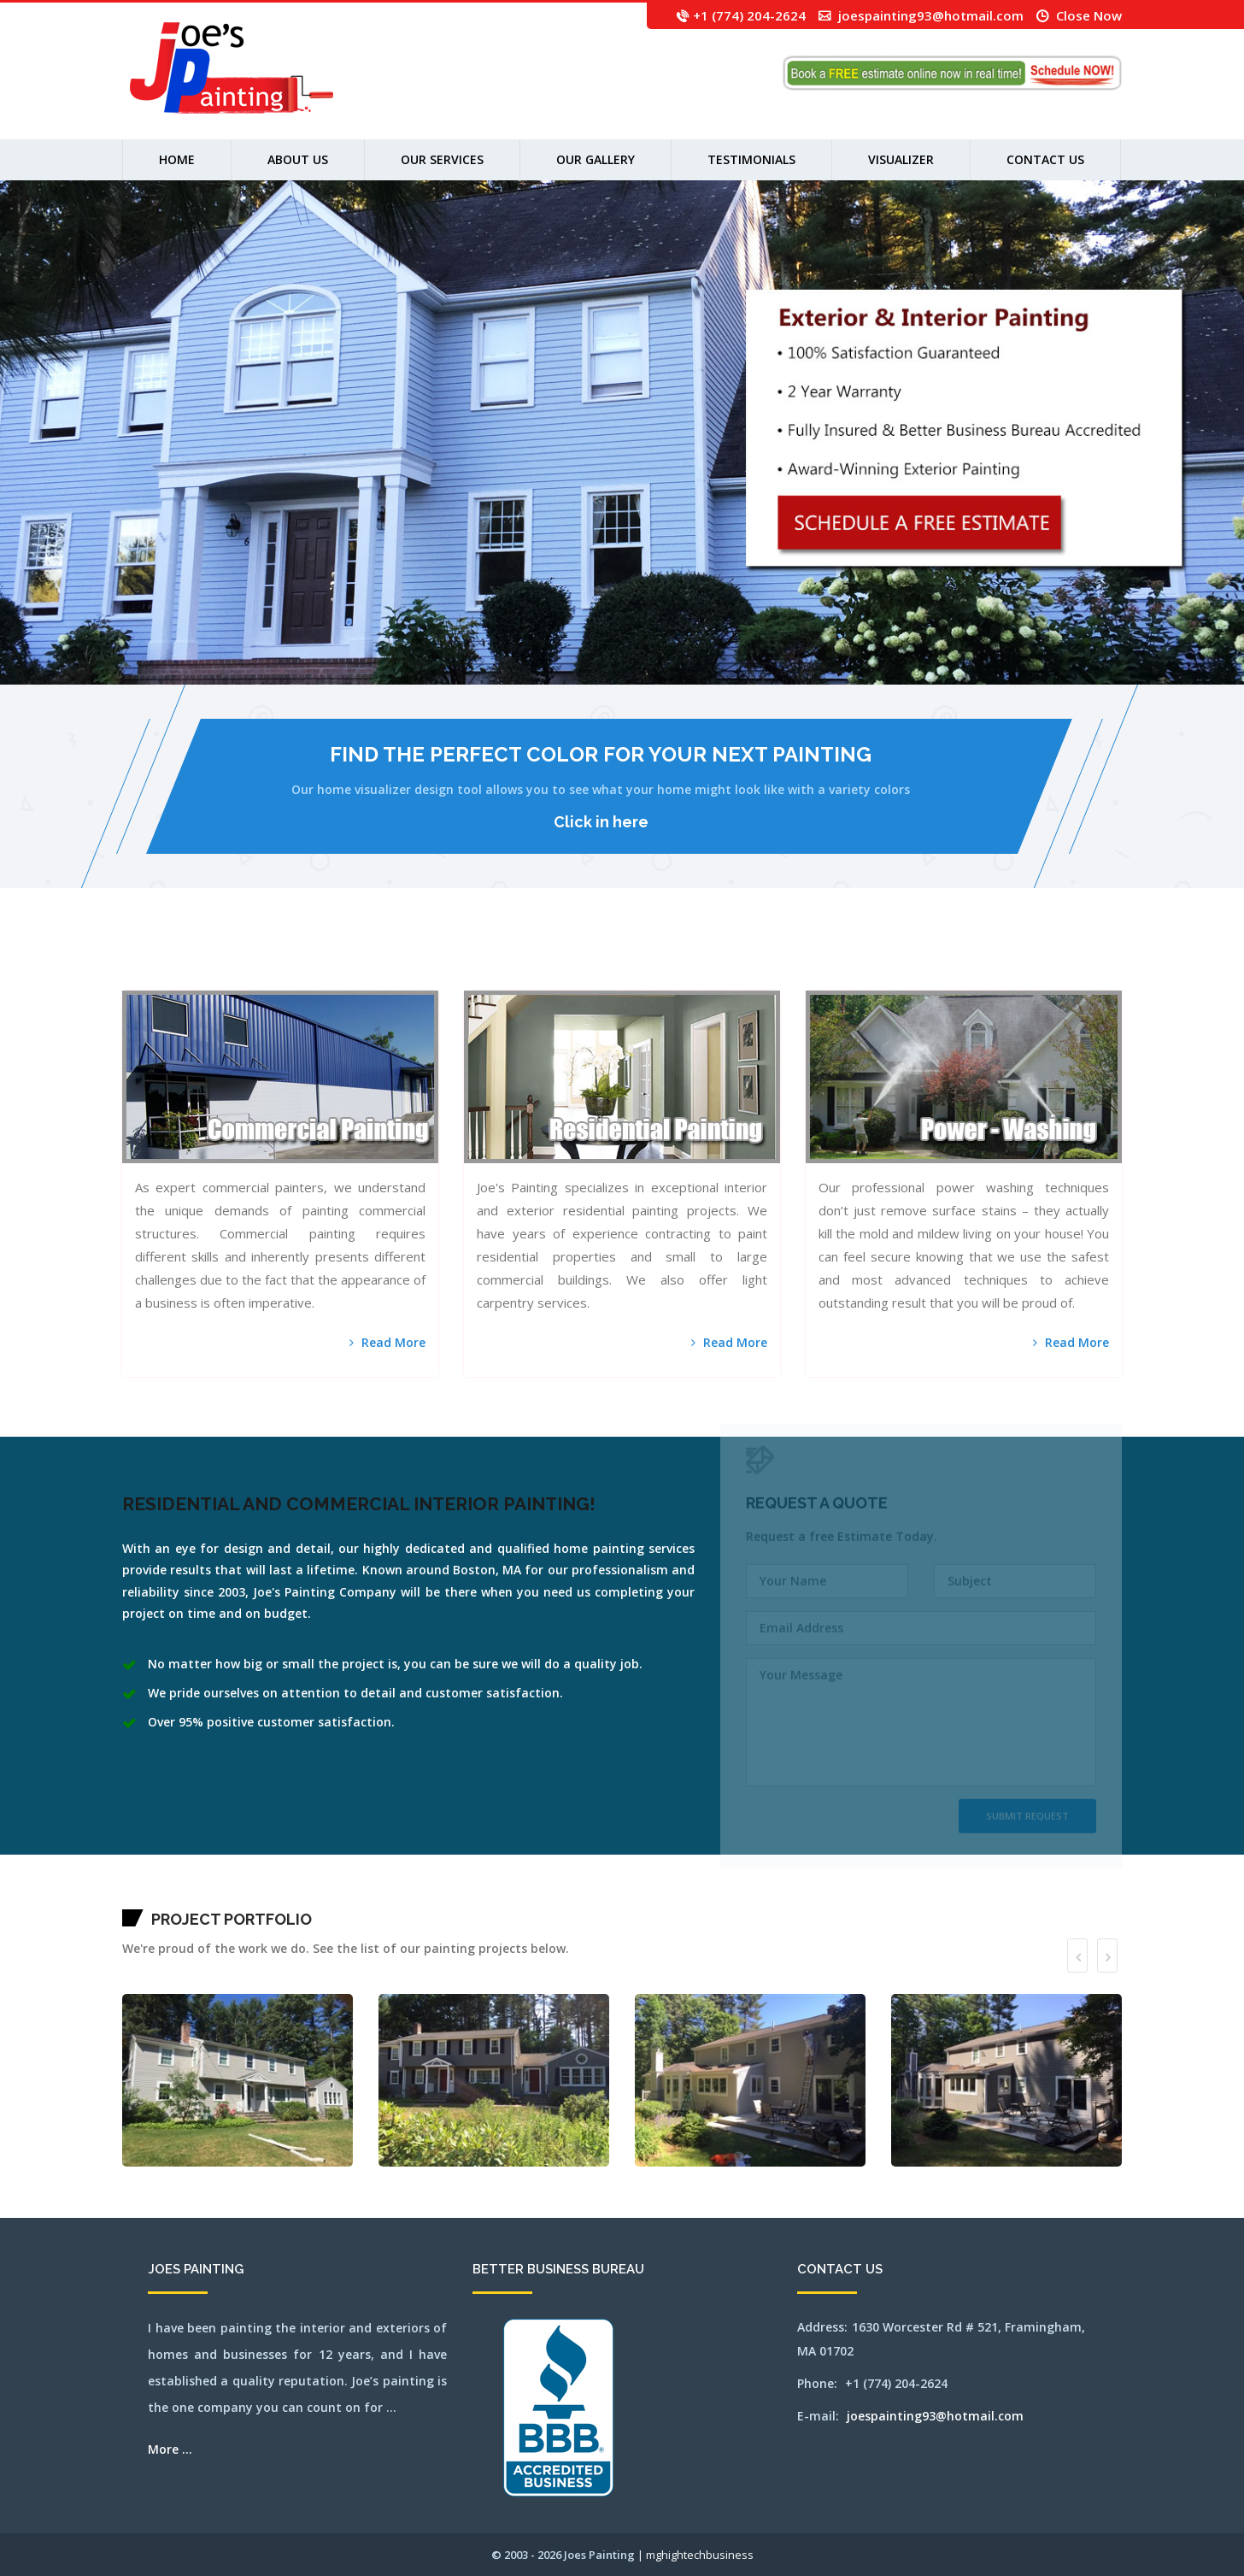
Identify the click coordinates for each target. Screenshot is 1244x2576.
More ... (170, 2449)
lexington (604, 958)
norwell (881, 958)
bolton (242, 958)
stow (1092, 958)
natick (767, 958)
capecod (334, 958)
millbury (738, 958)
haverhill (521, 958)
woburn (258, 980)
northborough (845, 958)
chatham (369, 958)
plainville (938, 958)
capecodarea (342, 958)
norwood (889, 958)
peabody (913, 958)
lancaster (586, 958)
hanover (499, 958)
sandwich (988, 958)
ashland (162, 958)
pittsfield (929, 958)
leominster (595, 958)
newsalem (790, 958)
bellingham (205, 958)
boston (248, 958)
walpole (125, 980)
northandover (818, 958)
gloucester (483, 958)
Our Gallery (595, 159)
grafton (492, 958)
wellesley (168, 980)
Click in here (601, 822)
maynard (665, 958)
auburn (182, 958)
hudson (566, 958)
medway (688, 958)
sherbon (1008, 958)
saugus (995, 958)
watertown (143, 980)
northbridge (855, 958)
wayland (152, 980)
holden (535, 958)
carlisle (351, 958)
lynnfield (639, 958)
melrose (696, 958)
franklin (475, 958)
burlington (310, 958)
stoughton (1085, 958)
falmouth (456, 958)
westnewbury (202, 980)
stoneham (1077, 958)
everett (448, 958)
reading (960, 958)
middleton (721, 958)
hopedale (551, 958)
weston (211, 980)
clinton (405, 958)
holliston (543, 958)
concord (419, 958)
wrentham (276, 980)
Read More (387, 1342)
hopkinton (559, 958)
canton (327, 958)
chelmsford (378, 958)
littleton (620, 958)
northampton (807, 958)
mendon (704, 958)
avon (187, 958)
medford (681, 958)
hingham (528, 958)
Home (177, 159)
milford (729, 958)
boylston (264, 958)
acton (140, 958)
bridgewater (283, 958)
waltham (134, 980)
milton (752, 958)
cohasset (411, 958)
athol (168, 958)
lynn (633, 958)
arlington (154, 958)
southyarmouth (1066, 958)
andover (147, 958)
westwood (219, 980)
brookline (301, 958)
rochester (973, 958)
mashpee (657, 958)
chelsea (387, 958)
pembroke (920, 958)
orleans (897, 958)
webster (159, 980)
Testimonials (751, 159)
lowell (628, 958)
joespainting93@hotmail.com (931, 15)
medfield (673, 958)
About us (297, 159)
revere (966, 958)
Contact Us (1045, 159)
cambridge (319, 958)
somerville (1033, 958)
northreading (866, 958)
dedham (426, 958)
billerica (235, 958)
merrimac (711, 958)
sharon (1001, 958)
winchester (250, 980)
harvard (505, 958)
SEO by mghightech (289, 980)
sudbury (1098, 958)
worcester (266, 980)
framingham (466, 958)
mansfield (126, 958)
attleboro (175, 958)
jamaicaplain (575, 958)
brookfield (292, 958)
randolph (952, 958)
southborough (1044, 958)
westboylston (190, 980)
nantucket (760, 958)
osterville (905, 958)
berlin (221, 958)
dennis (432, 958)
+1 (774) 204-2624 (749, 15)
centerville (360, 958)
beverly (228, 958)
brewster (273, 958)
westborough (178, 980)
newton (798, 958)
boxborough (256, 958)
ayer (191, 958)
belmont (214, 958)
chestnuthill (395, 958)
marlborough (648, 958)
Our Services (442, 159)
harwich (512, 958)
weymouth (229, 980)
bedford (197, 958)
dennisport (440, 958)
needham (774, 958)
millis (745, 958)
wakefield (1115, 958)
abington (134, 958)
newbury (781, 958)
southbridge (1054, 958)
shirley (1015, 958)
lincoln (612, 958)
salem (980, 958)
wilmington (239, 980)
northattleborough (831, 958)
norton (874, 958)
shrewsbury (1023, 958)
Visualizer (901, 159)
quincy (945, 958)
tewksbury (1106, 958)
